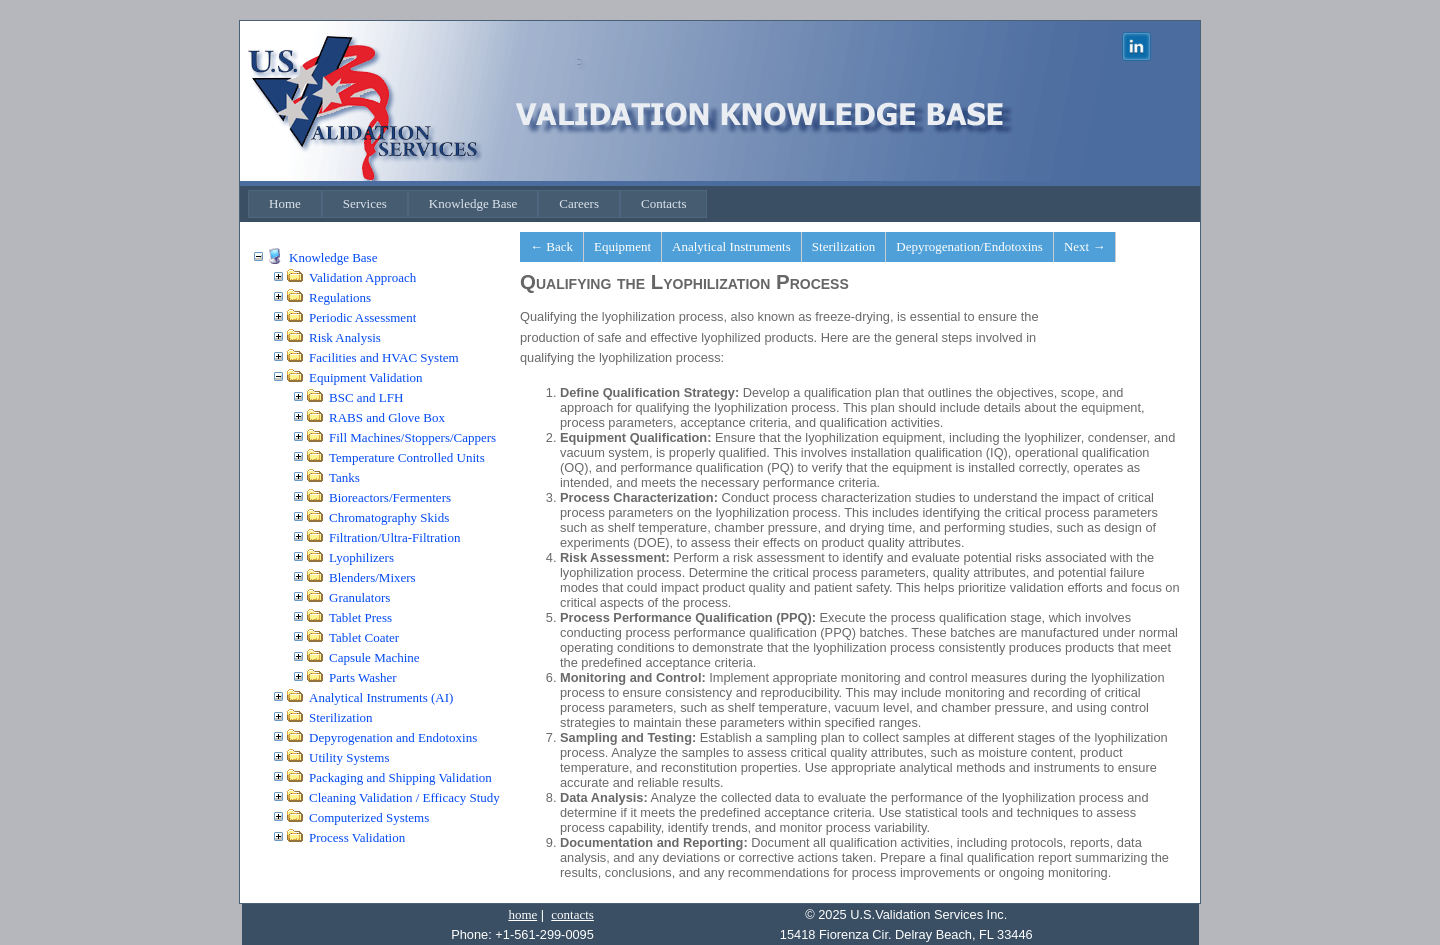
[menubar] (477, 204)
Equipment (622, 246)
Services (365, 203)
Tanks (344, 477)
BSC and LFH (366, 397)
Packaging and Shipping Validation (400, 777)
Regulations (340, 297)
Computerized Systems (369, 817)
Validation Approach (362, 277)
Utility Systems (349, 757)
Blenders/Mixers (372, 577)
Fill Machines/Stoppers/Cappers (412, 437)
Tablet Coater (364, 637)
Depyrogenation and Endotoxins (393, 737)
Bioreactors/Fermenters (390, 497)
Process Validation (357, 837)
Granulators (359, 597)
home (522, 914)
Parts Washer (363, 677)
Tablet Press (360, 617)
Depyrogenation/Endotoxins (969, 246)
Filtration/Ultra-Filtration (394, 537)
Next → (1085, 246)
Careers (579, 203)
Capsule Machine (374, 657)
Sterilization (341, 717)
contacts (572, 914)
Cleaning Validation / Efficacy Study (404, 797)
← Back (551, 246)
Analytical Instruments (731, 246)
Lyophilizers (361, 557)
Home (285, 203)
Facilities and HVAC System (384, 357)
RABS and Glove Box (387, 417)
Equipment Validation (366, 377)
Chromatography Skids (389, 517)
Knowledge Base (473, 203)
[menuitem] (285, 204)
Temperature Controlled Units (407, 457)
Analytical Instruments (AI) (381, 697)
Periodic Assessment (362, 317)
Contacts (664, 203)
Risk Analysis (345, 337)
